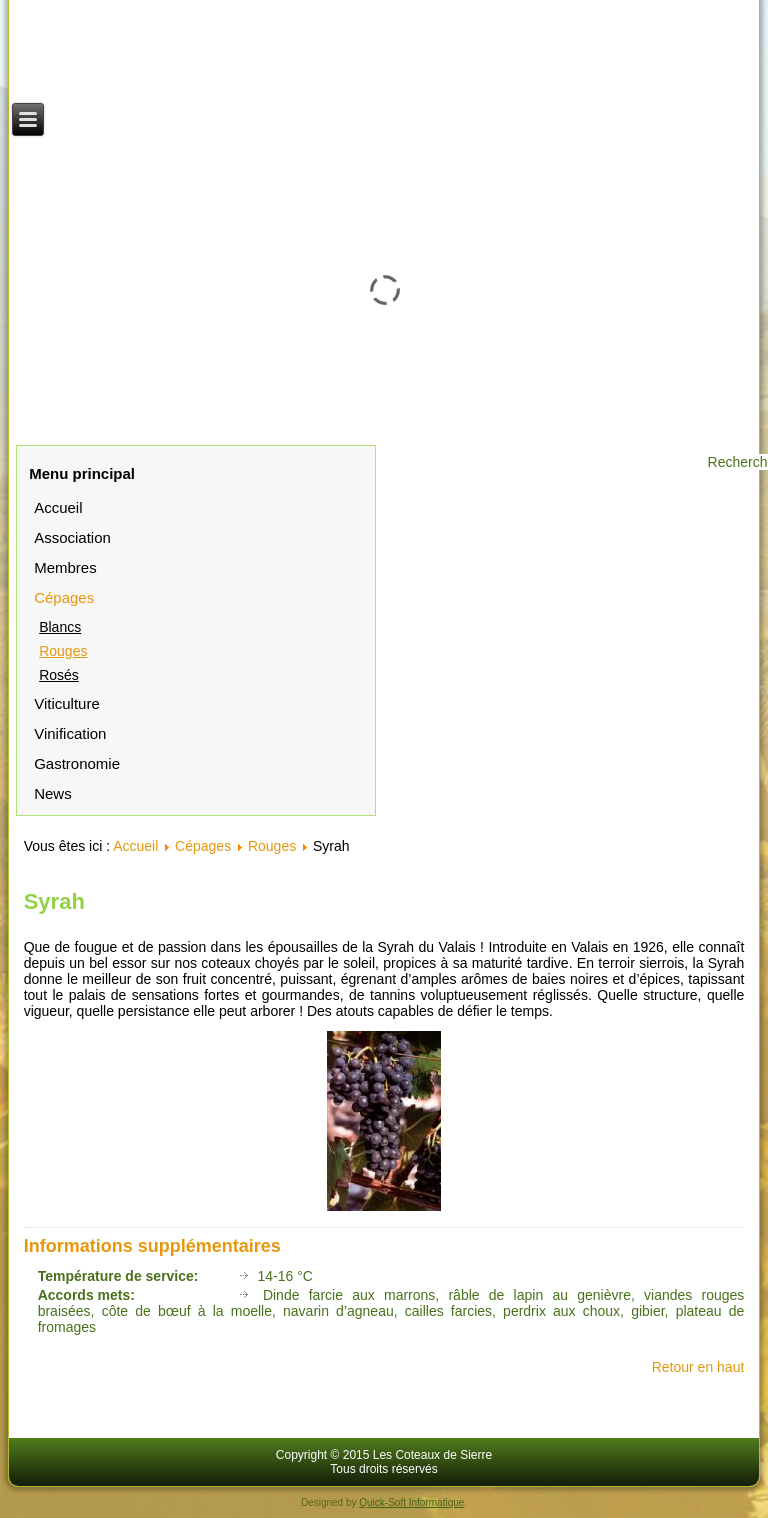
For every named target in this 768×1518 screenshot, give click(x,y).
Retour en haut (698, 1367)
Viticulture (67, 703)
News (53, 793)
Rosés (59, 675)
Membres (65, 567)
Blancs (60, 627)
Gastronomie (77, 763)
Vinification (70, 733)
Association (72, 537)
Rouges (63, 651)
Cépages (64, 597)
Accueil (58, 507)
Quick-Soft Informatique (411, 1502)
